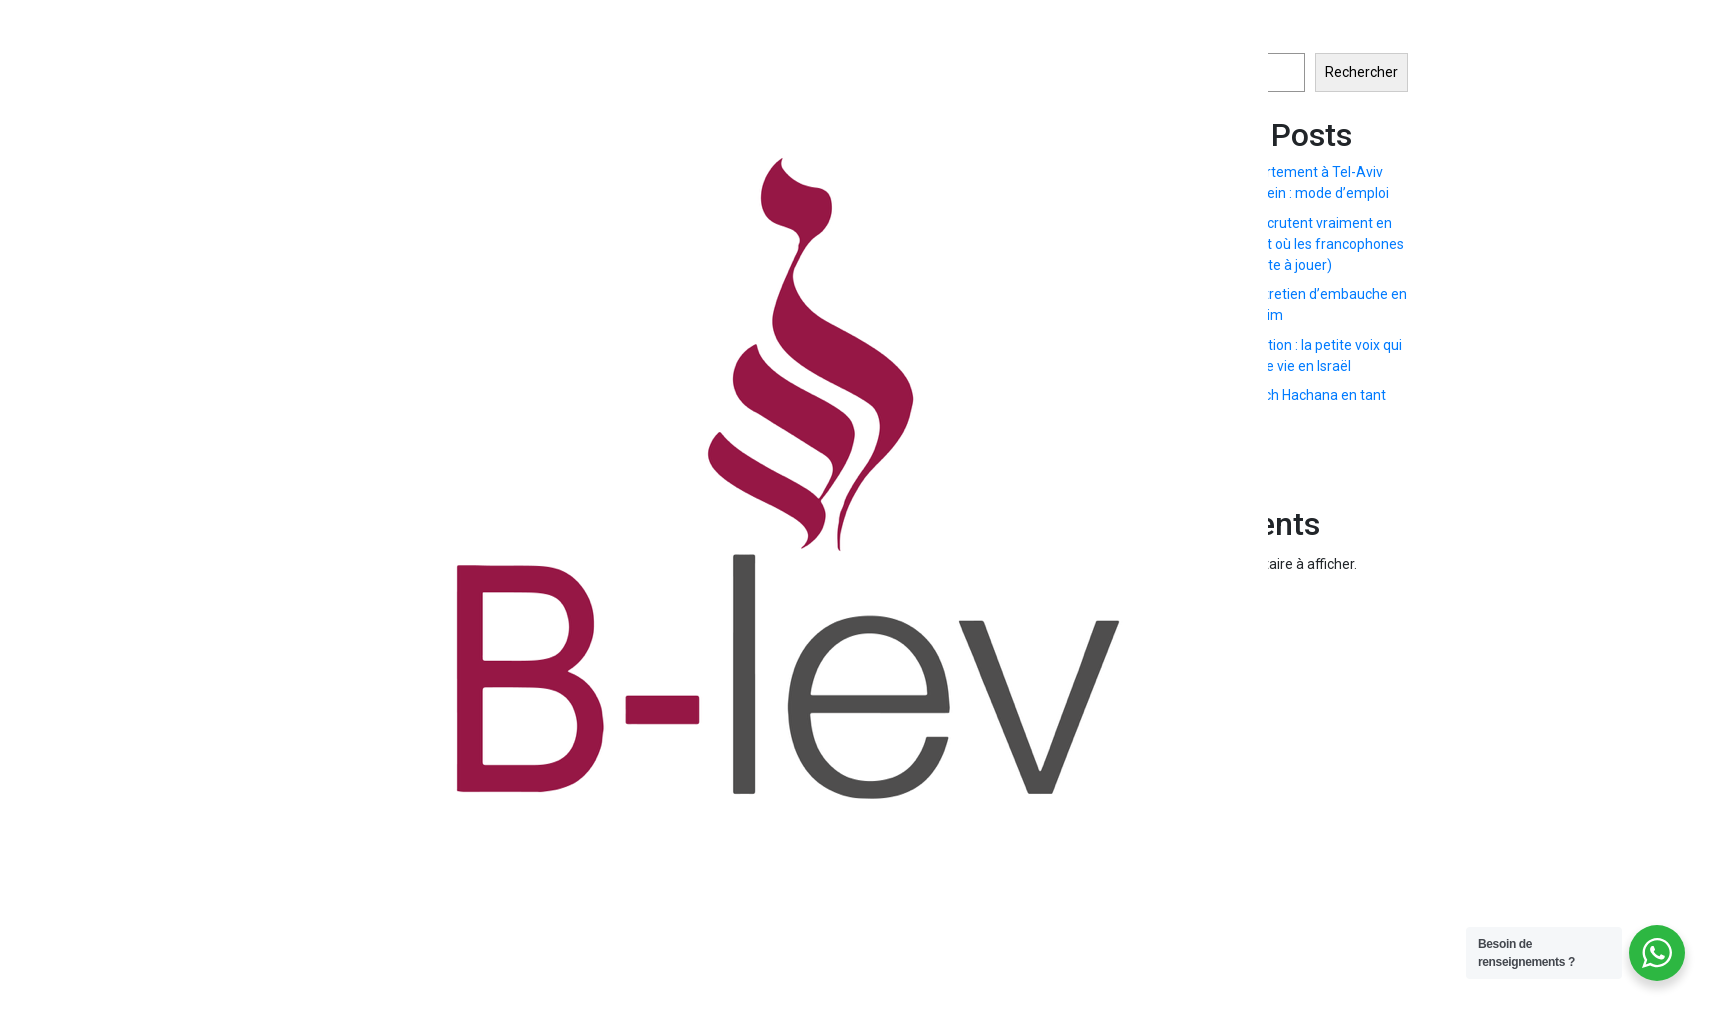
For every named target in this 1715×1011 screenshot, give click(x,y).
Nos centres (1601, 493)
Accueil (1353, 481)
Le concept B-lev (1472, 505)
